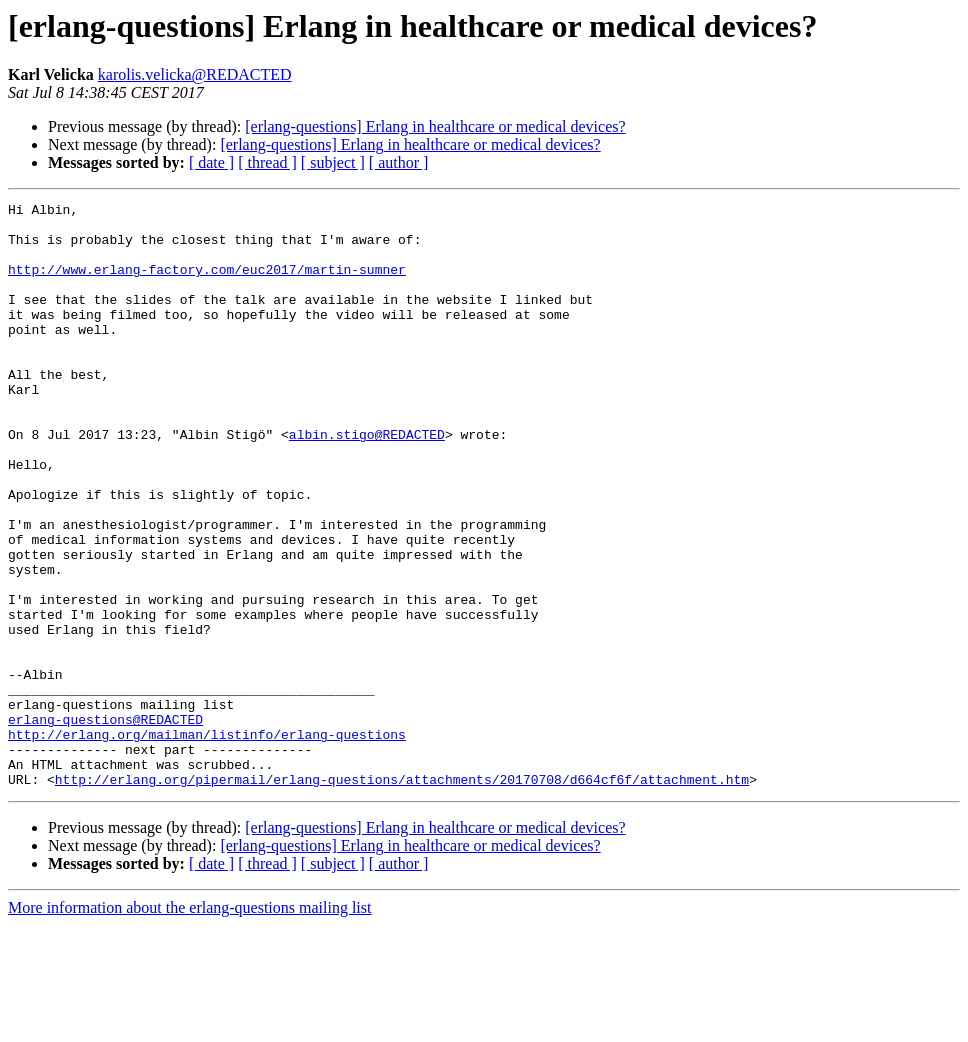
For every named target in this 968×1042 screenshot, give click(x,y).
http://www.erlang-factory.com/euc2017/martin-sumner (207, 284)
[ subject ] (333, 162)
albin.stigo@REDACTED (367, 482)
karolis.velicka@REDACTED (195, 74)
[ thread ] (267, 162)
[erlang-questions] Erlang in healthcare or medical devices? (435, 126)
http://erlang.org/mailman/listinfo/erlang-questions (207, 842)
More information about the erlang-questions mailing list (189, 1024)
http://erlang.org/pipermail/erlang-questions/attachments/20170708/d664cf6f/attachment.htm (402, 896)
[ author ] (399, 162)
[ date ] (211, 162)
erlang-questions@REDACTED (105, 824)
